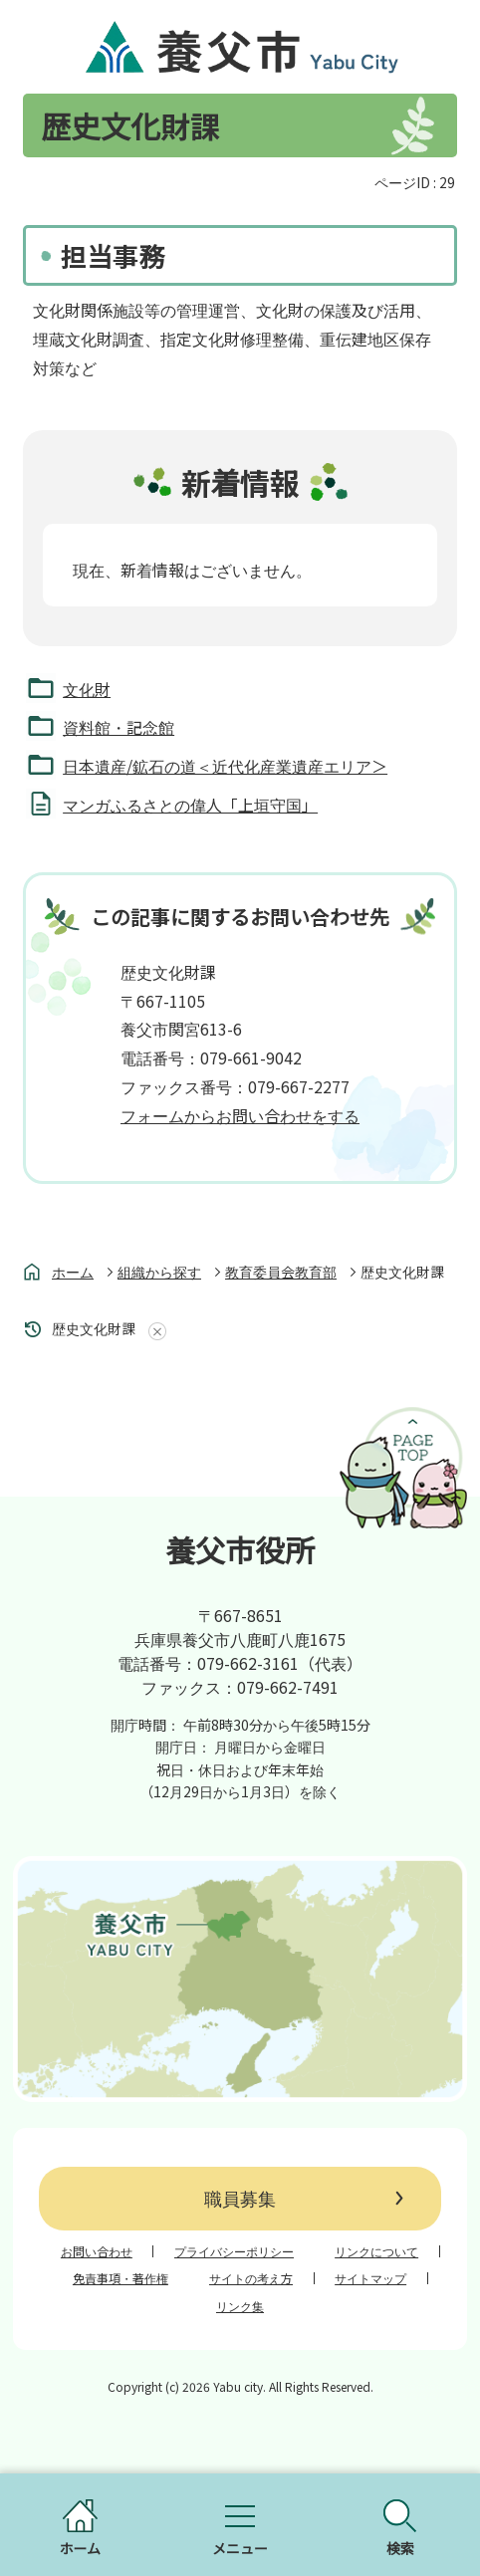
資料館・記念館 (118, 727)
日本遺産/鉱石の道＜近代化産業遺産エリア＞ (225, 766)
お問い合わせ (96, 2251)
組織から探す (159, 1272)
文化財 (87, 689)
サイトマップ (370, 2278)
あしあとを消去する (153, 1331)
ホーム (73, 1272)
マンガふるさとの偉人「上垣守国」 (190, 805)
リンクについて (376, 2251)
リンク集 (240, 2306)
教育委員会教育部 (281, 1272)
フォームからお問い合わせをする (240, 1115)
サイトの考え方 (251, 2278)
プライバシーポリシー (234, 2251)
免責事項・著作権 (120, 2278)
